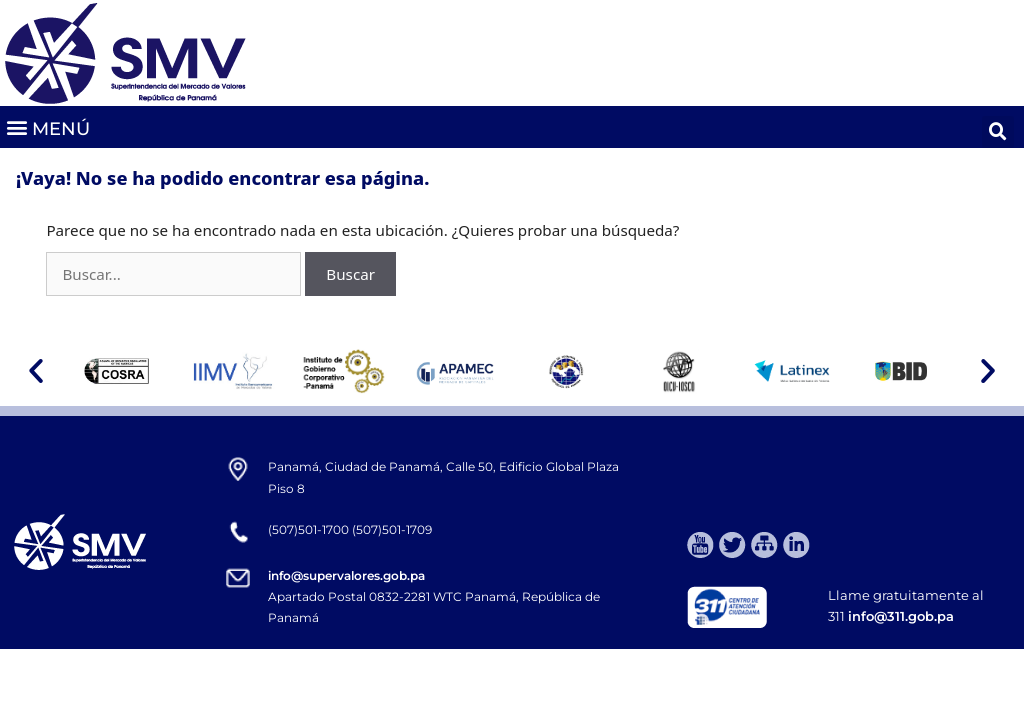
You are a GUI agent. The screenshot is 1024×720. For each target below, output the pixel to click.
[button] (47, 127)
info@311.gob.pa (901, 616)
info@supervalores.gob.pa (346, 575)
